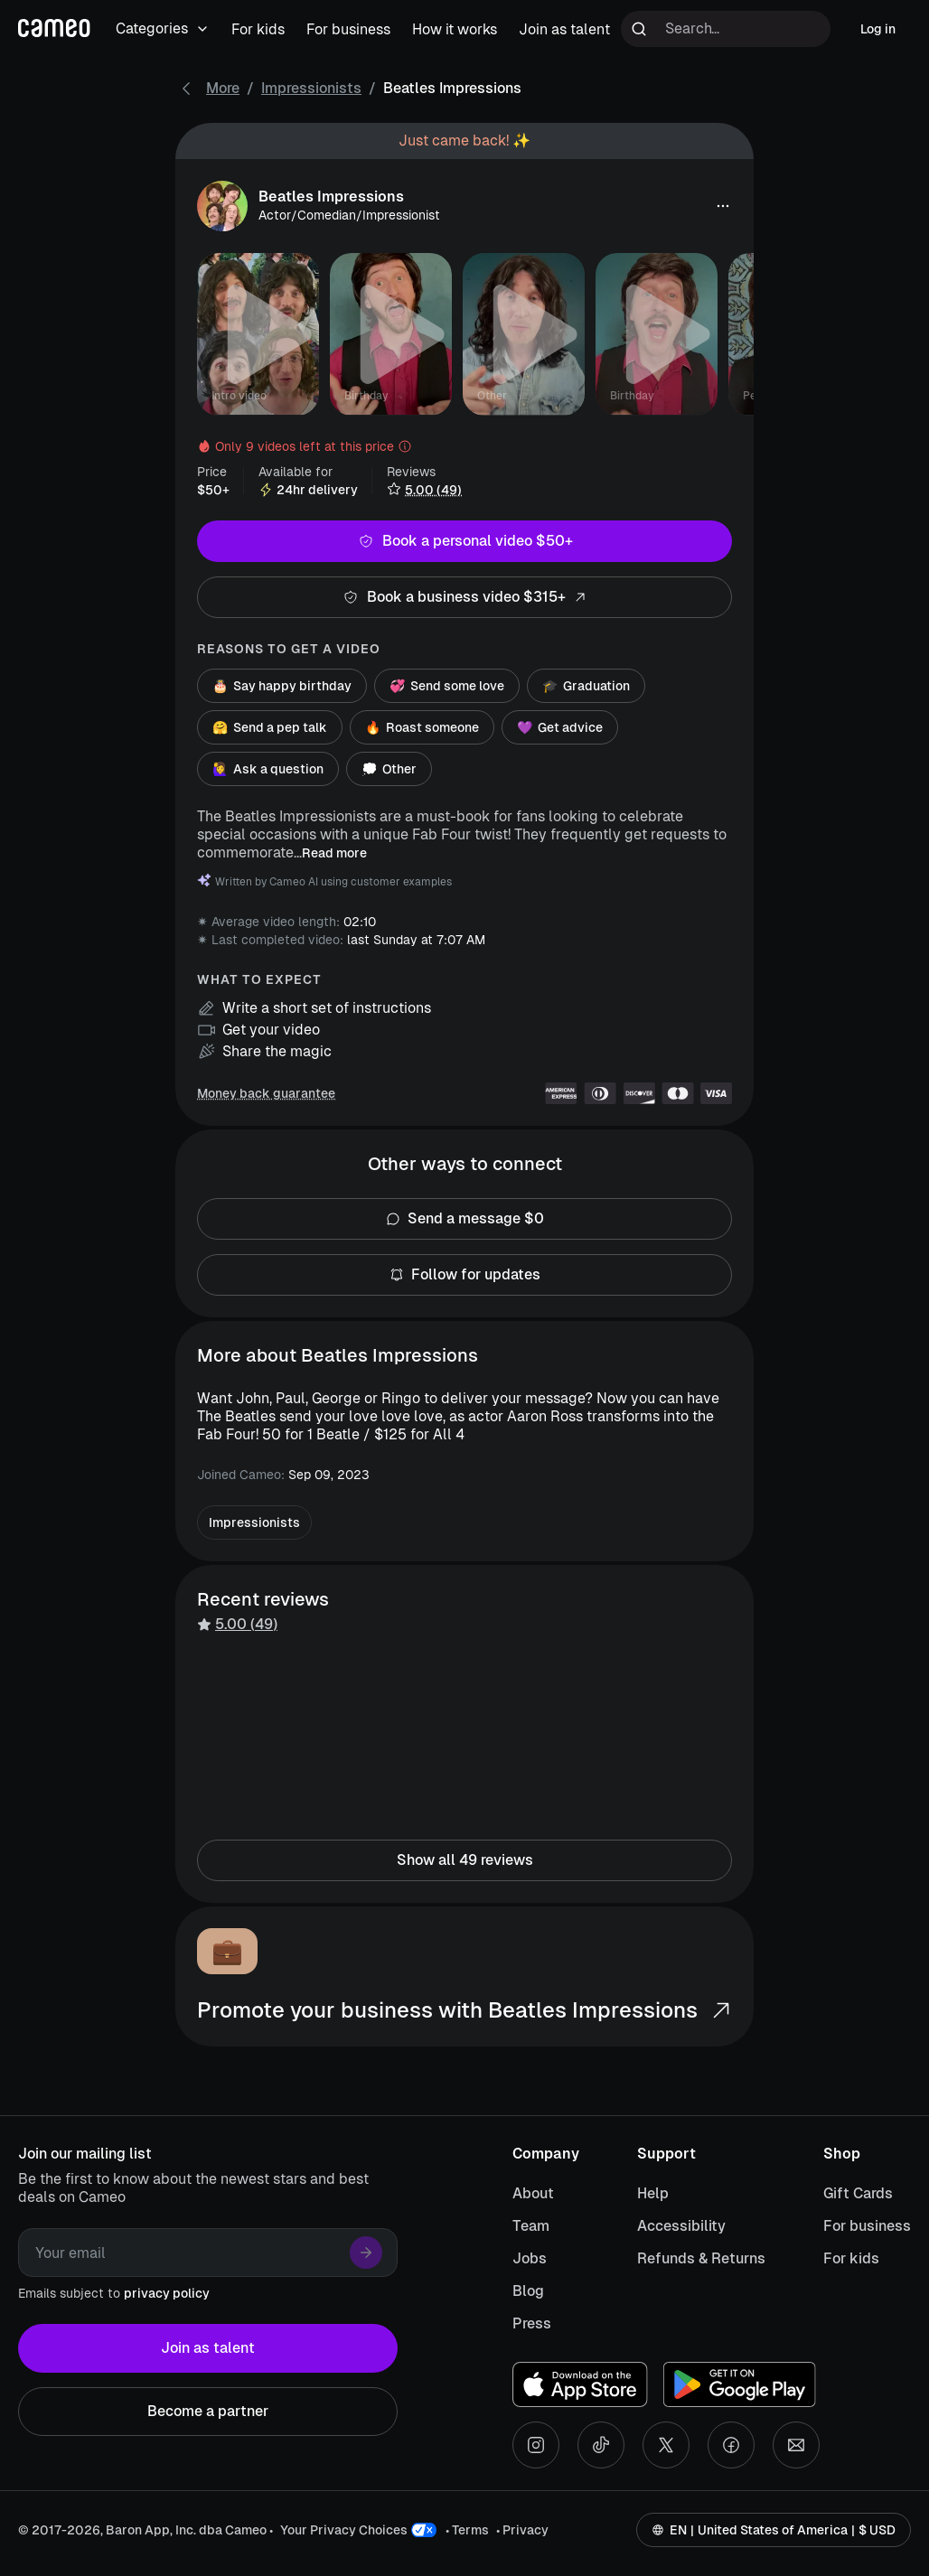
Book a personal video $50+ (464, 541)
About (533, 2193)
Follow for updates (464, 1275)
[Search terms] (725, 29)
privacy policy (167, 2293)
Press (531, 2323)
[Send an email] (796, 2444)
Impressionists (311, 88)
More (222, 88)
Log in (878, 29)
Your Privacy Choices (344, 2530)
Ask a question (268, 769)
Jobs (529, 2258)
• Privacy (522, 2530)
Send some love (447, 686)
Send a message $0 (464, 1219)
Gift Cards (858, 2193)
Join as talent (208, 2348)
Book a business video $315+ (464, 597)
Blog (528, 2291)
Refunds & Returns (701, 2258)
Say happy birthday (282, 686)
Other (389, 769)
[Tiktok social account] (600, 2444)
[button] (723, 206)
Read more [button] (334, 853)
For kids (851, 2258)
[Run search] (639, 29)
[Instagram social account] (535, 2444)
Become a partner (208, 2411)
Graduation (586, 686)
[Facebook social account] (731, 2444)
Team (530, 2225)
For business (867, 2225)
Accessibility (681, 2225)
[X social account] (666, 2444)
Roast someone (422, 727)
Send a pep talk (270, 727)
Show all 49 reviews (464, 1860)
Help (653, 2193)
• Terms (467, 2530)
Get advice (559, 727)
